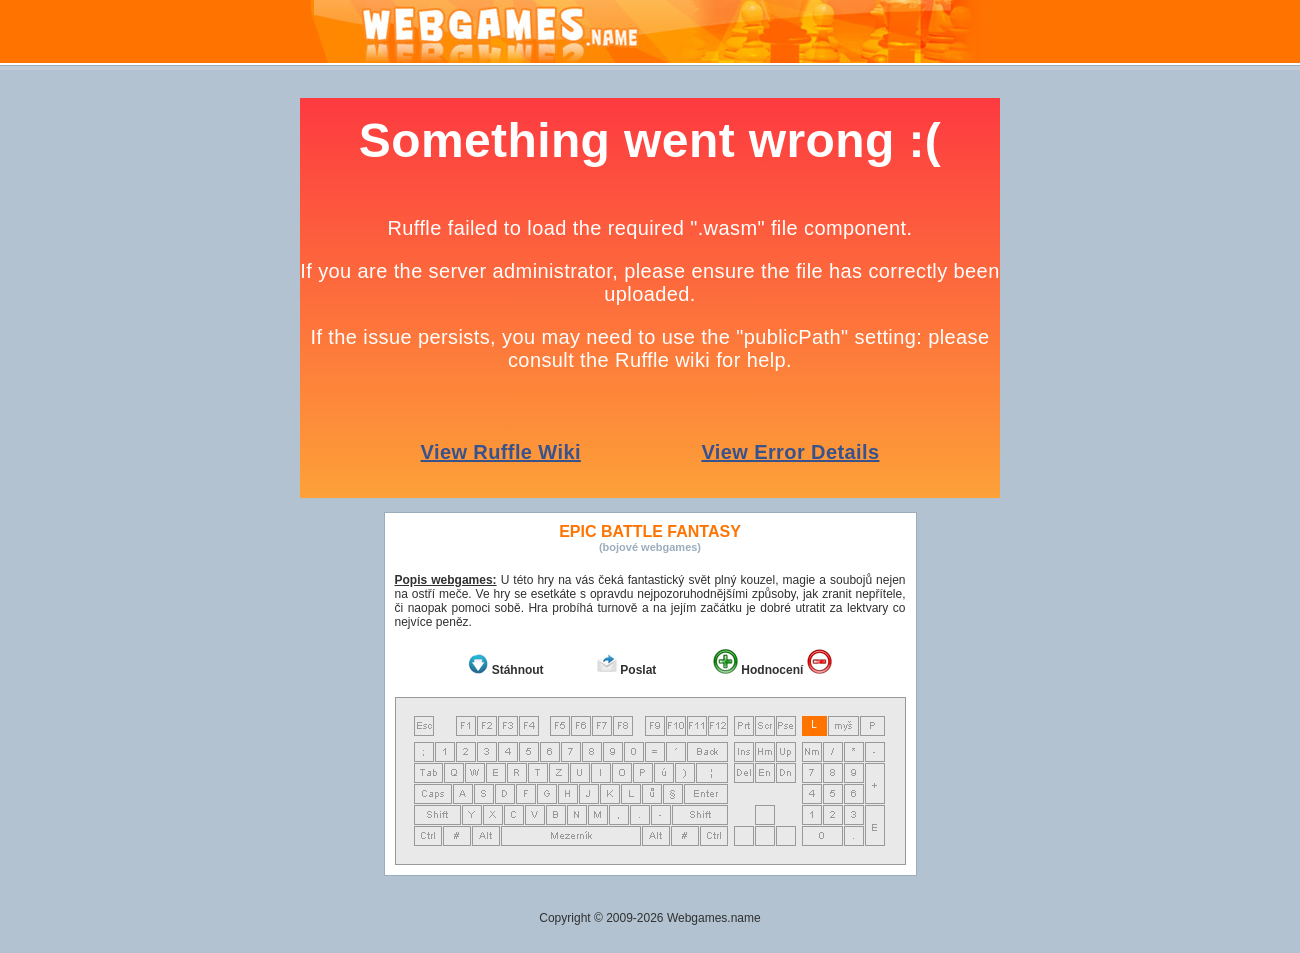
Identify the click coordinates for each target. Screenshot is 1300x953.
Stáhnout (518, 670)
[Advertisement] (1230, 398)
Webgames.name (714, 918)
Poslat (638, 670)
